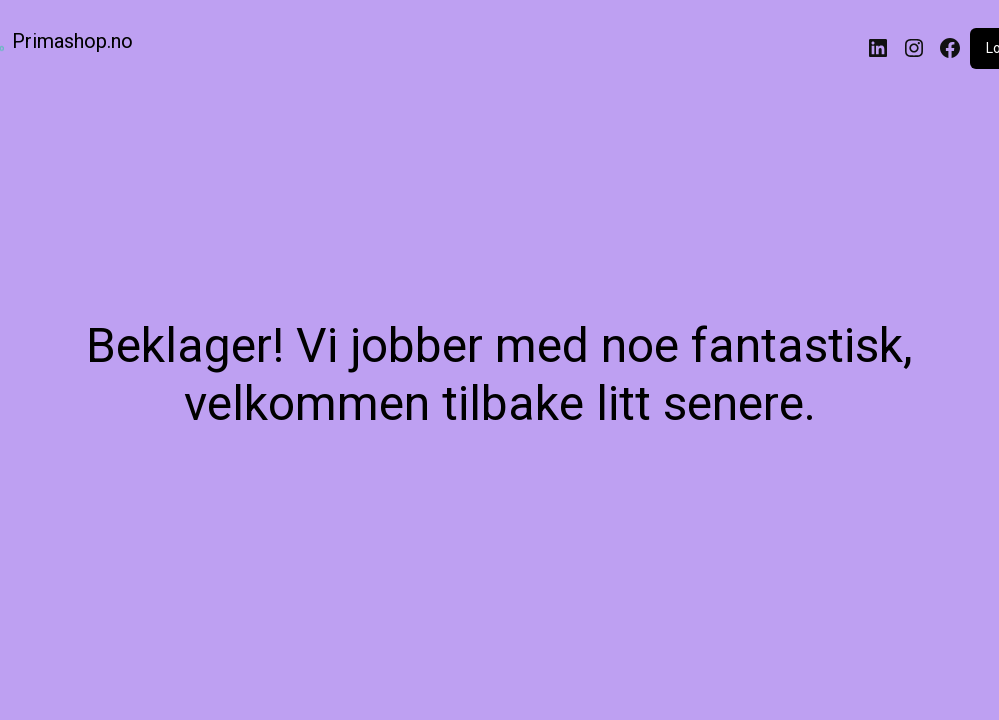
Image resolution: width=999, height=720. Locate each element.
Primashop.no (72, 41)
